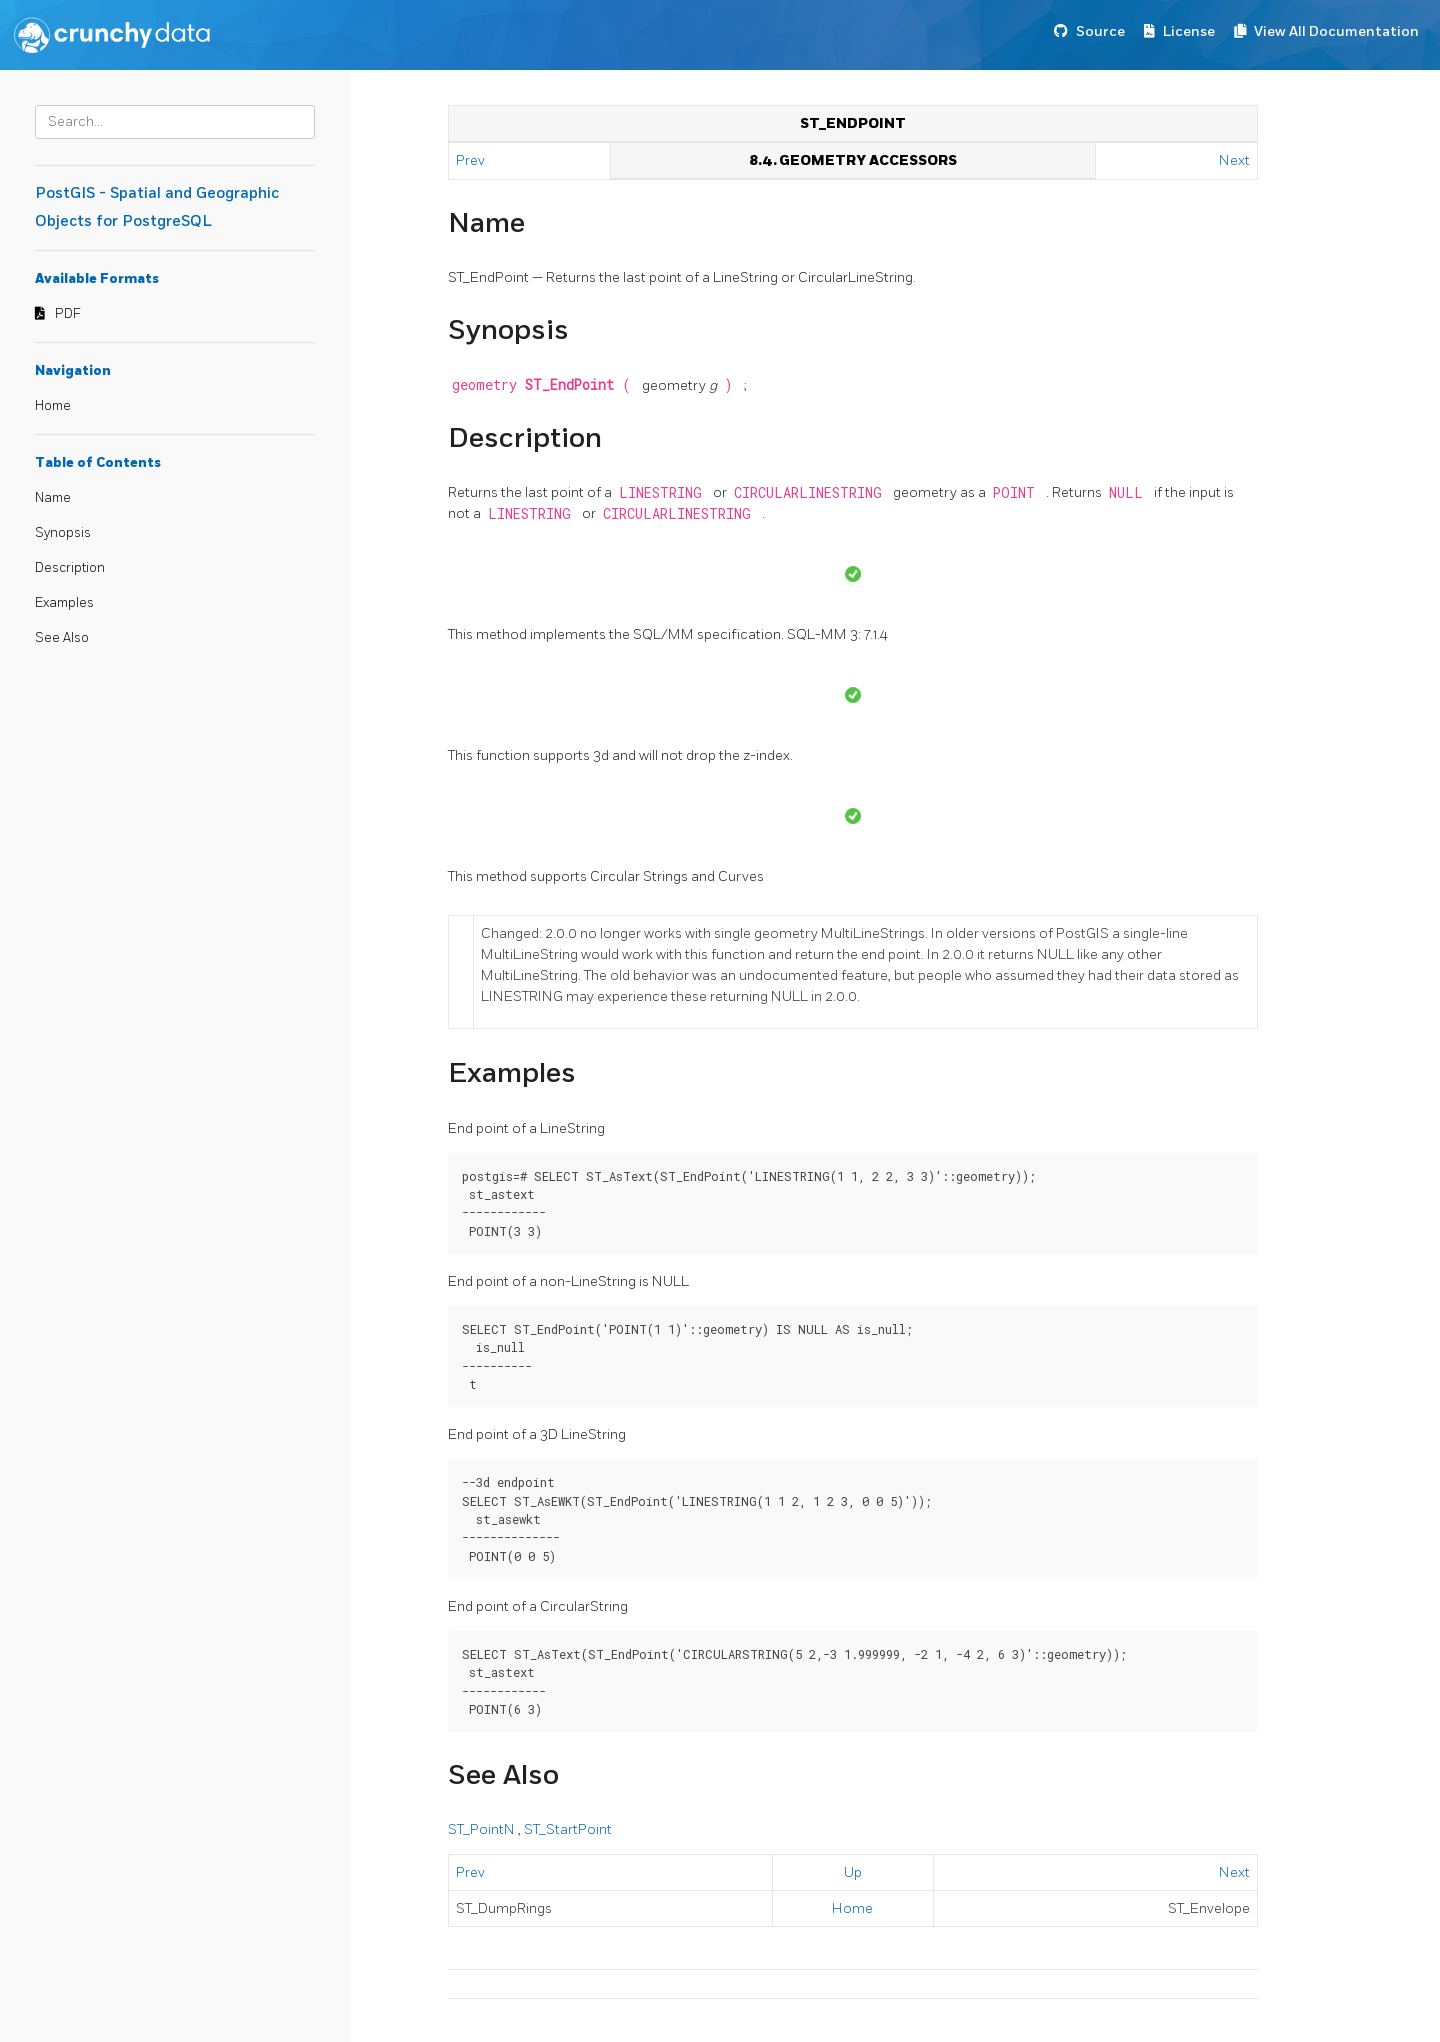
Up (853, 1872)
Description (70, 568)
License (1189, 31)
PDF (68, 314)
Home (53, 406)
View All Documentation (1336, 31)
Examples (64, 603)
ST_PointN (483, 1829)
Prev (472, 160)
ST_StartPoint (568, 1829)
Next (1234, 160)
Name (53, 498)
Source (1100, 31)
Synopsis (63, 533)
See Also (62, 638)
